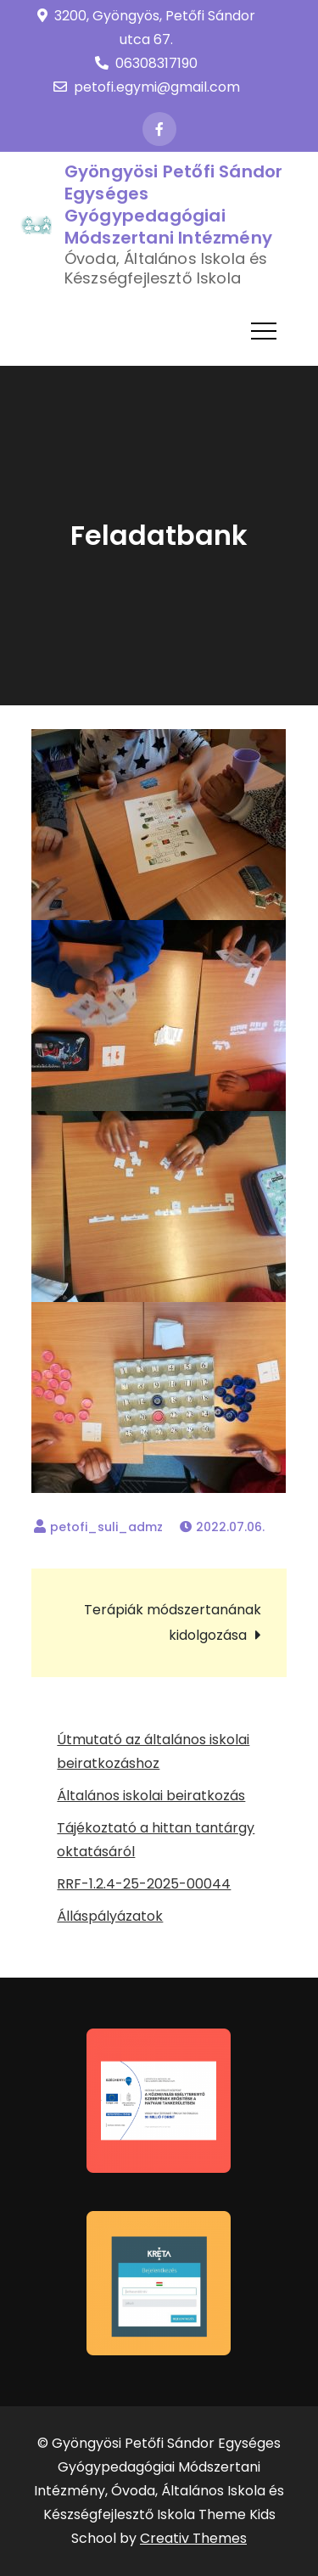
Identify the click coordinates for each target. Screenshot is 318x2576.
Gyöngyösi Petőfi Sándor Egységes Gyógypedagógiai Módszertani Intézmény (173, 205)
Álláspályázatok (110, 1916)
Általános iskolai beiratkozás (151, 1795)
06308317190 (146, 63)
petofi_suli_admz (106, 1526)
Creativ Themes (193, 2538)
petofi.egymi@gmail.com (146, 87)
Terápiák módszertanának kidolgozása (172, 1622)
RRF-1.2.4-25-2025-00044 (144, 1884)
